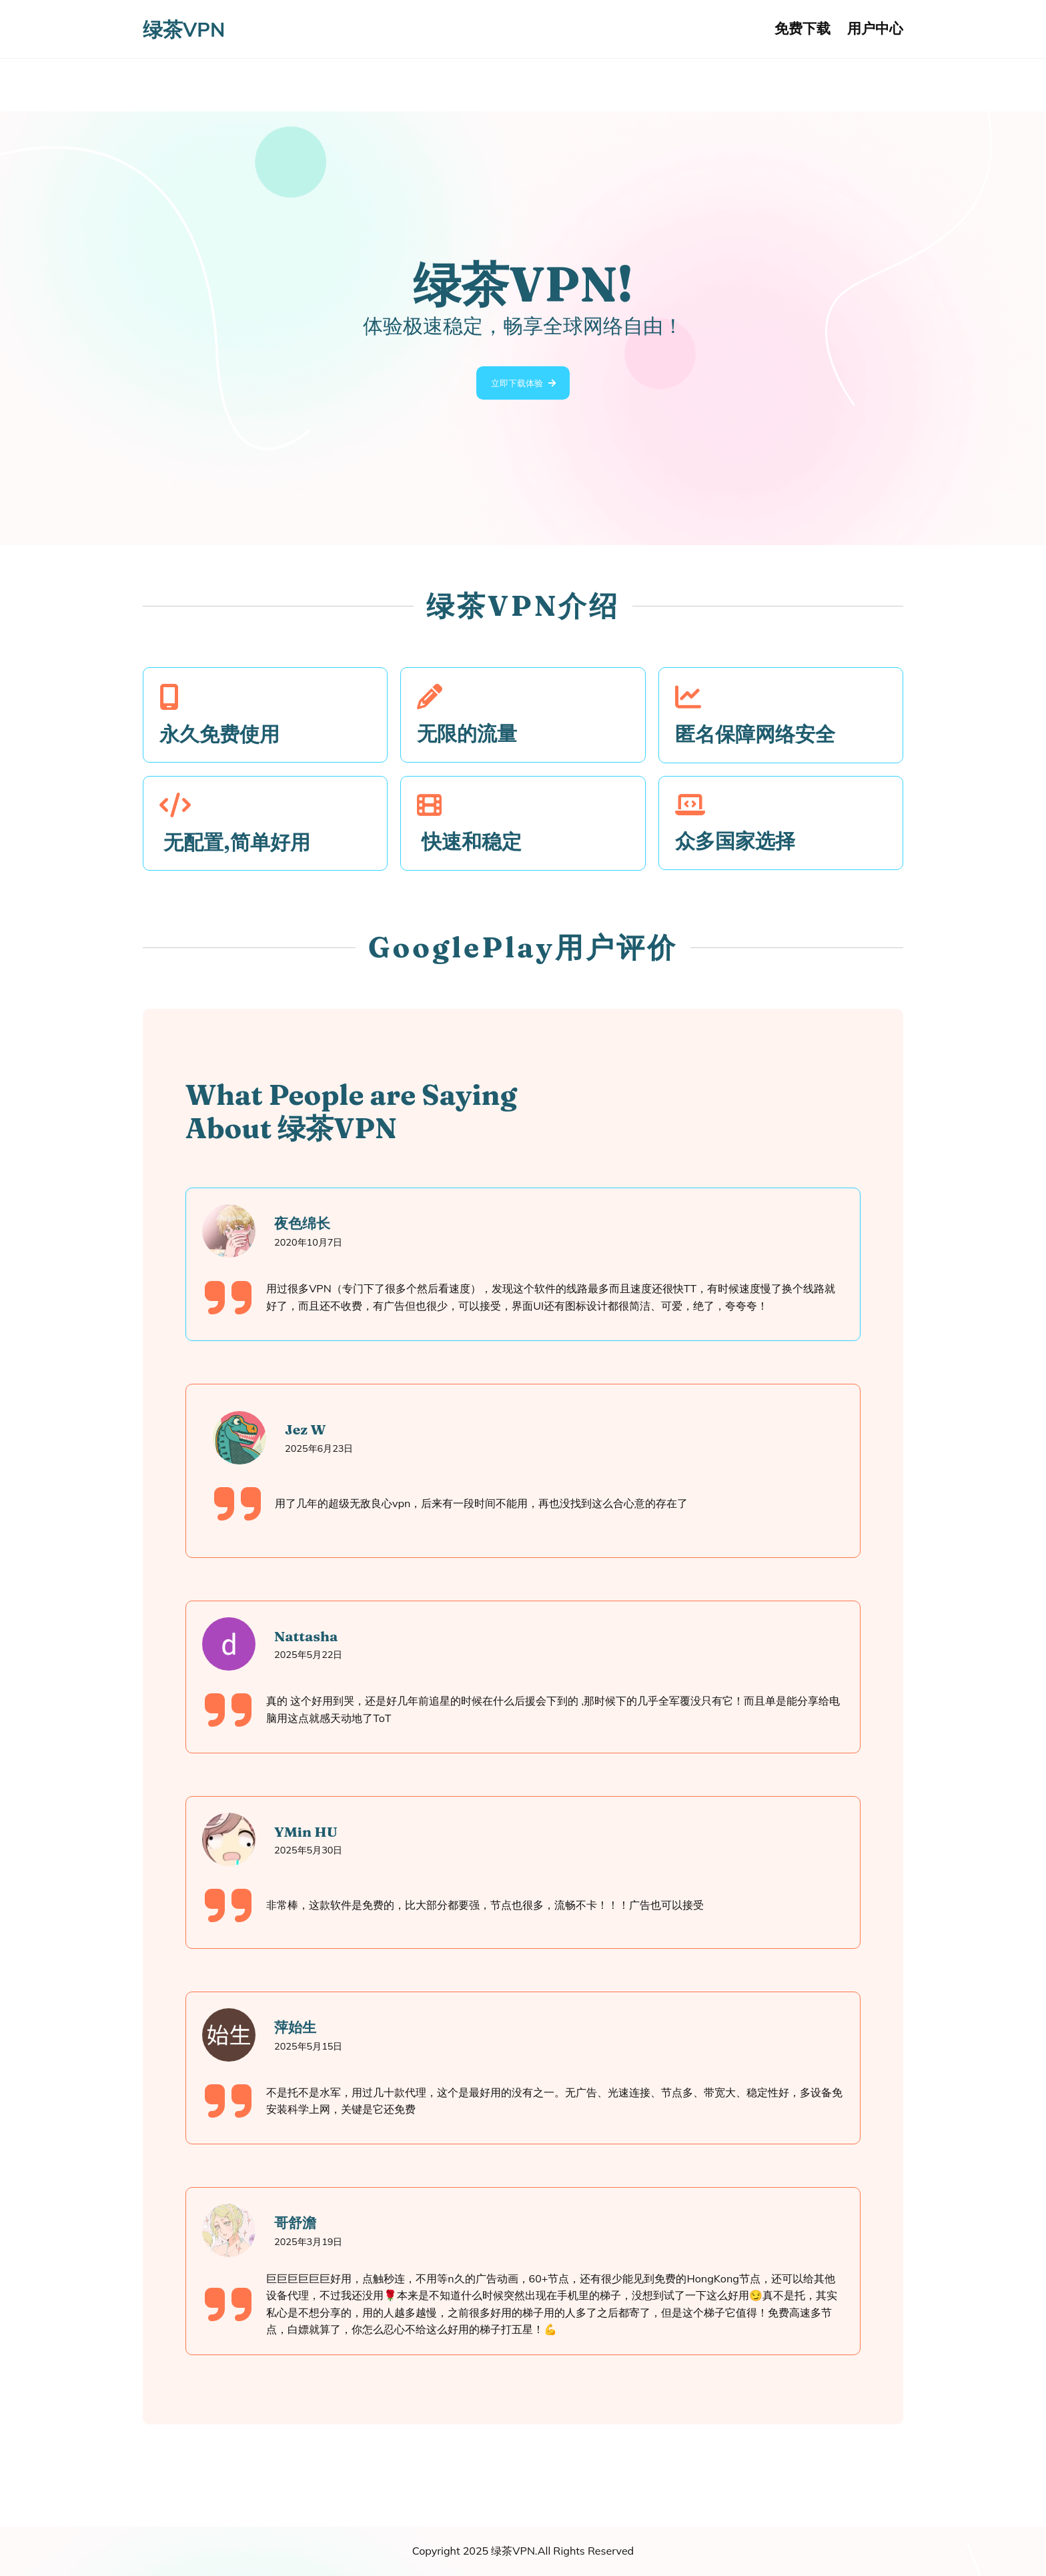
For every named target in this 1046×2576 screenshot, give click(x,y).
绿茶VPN (184, 29)
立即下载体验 (516, 385)
